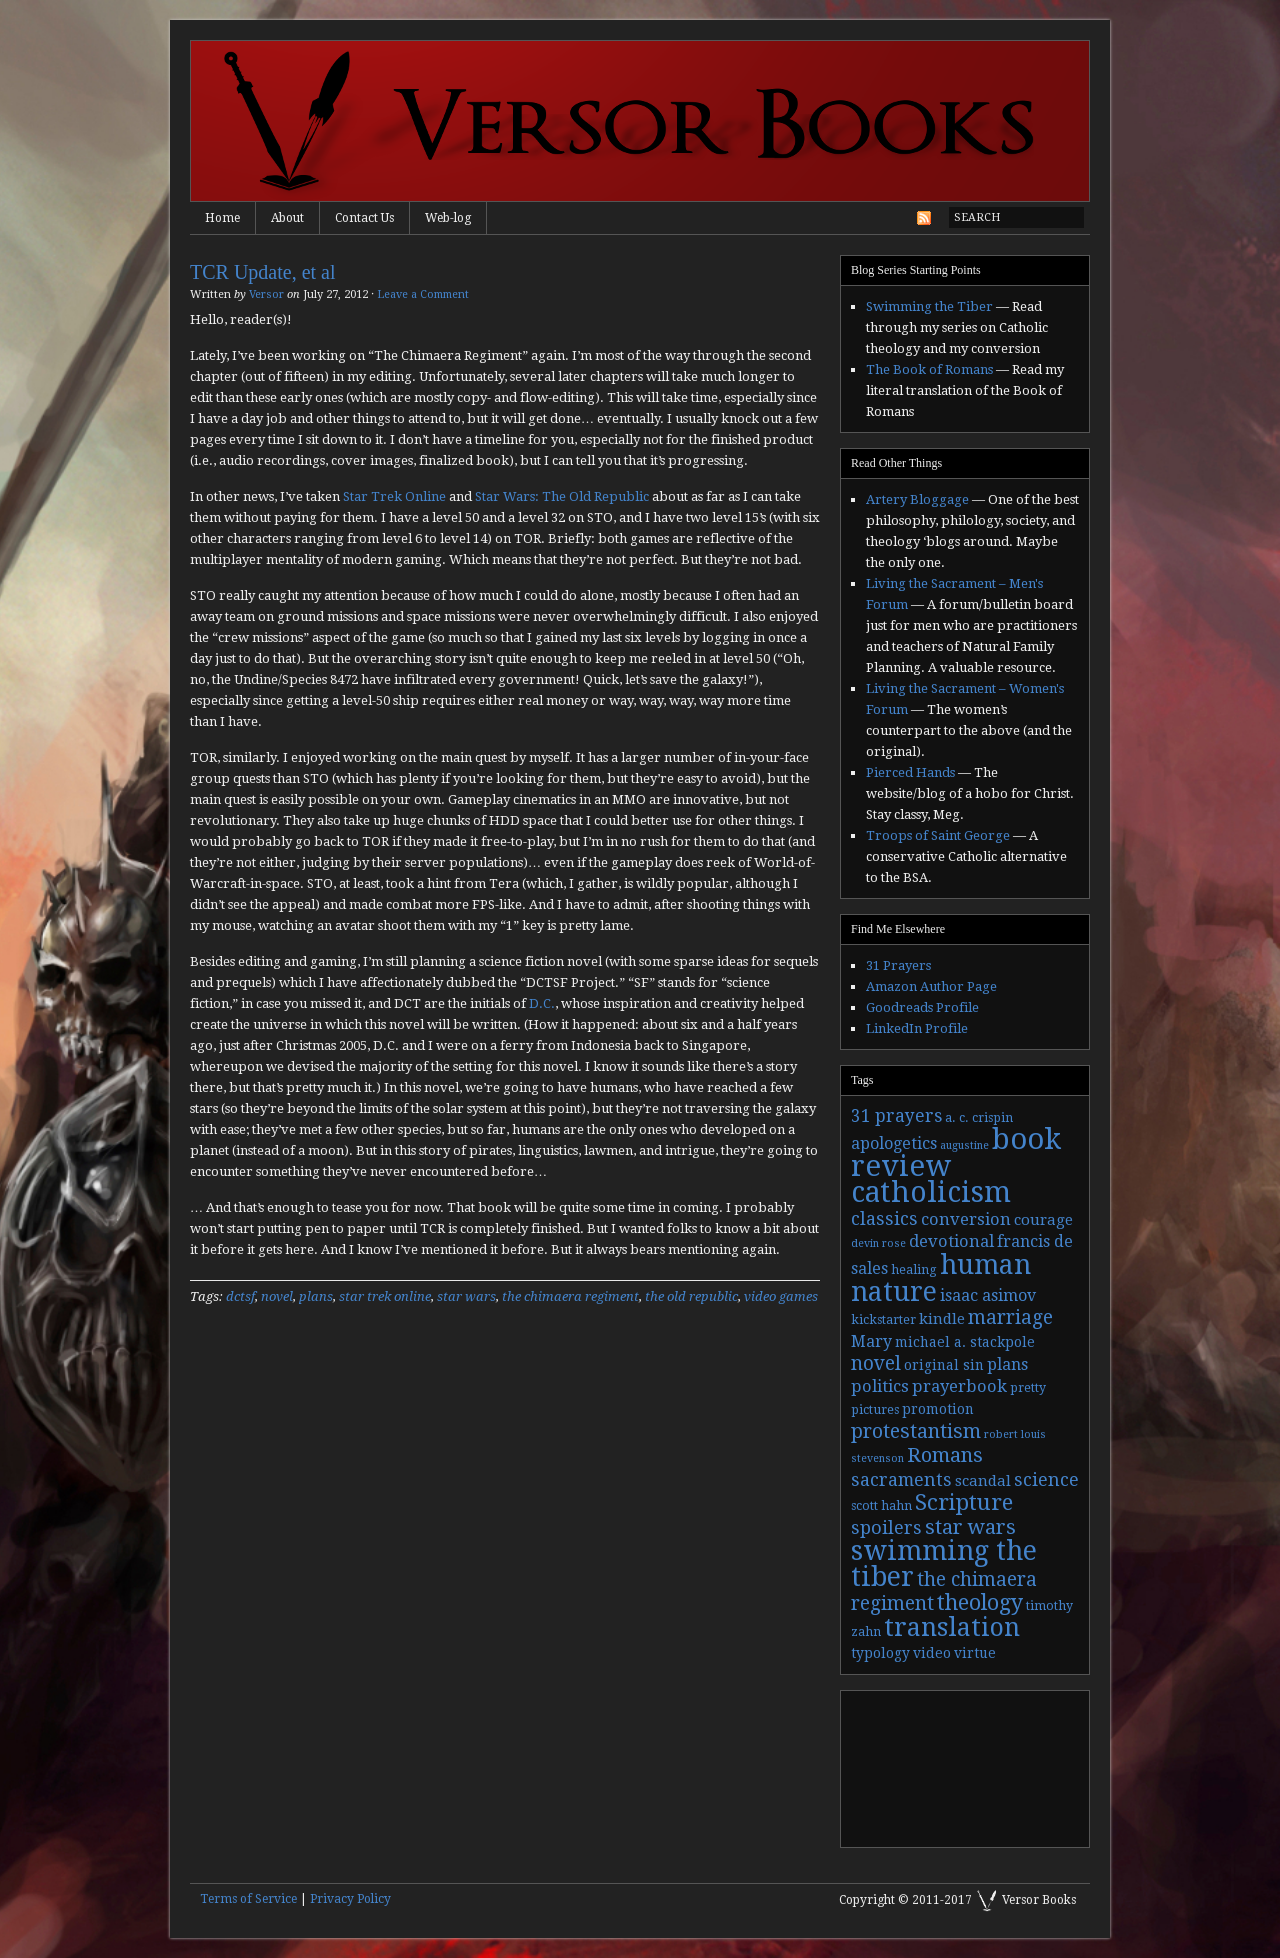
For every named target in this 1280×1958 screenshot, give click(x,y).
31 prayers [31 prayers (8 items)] (896, 1116)
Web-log (448, 218)
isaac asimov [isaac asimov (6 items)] (988, 1295)
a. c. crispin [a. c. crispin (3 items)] (979, 1118)
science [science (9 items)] (1046, 1479)
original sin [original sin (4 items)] (944, 1365)
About (287, 218)
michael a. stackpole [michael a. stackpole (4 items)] (965, 1342)
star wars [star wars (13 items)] (970, 1527)
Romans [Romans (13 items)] (945, 1455)
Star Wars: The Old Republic (562, 496)
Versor (266, 294)
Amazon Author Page (931, 986)
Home (222, 218)
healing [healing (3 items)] (914, 1270)
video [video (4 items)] (932, 1653)
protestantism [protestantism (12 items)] (916, 1431)
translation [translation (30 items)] (952, 1627)
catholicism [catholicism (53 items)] (931, 1192)
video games (781, 1296)
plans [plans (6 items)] (1007, 1364)
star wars (466, 1296)
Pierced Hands (910, 772)
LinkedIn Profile (917, 1028)
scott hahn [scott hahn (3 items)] (881, 1506)
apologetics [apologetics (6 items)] (894, 1143)
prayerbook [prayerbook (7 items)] (959, 1386)
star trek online (385, 1296)
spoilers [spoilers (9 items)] (886, 1527)
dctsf (240, 1296)
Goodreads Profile (922, 1007)
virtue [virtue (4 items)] (975, 1653)
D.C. (542, 1003)
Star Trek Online (394, 496)
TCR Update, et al (263, 272)
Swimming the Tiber (929, 306)
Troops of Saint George (938, 835)
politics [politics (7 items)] (880, 1386)
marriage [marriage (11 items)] (1010, 1317)
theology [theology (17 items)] (980, 1602)
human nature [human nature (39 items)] (941, 1278)
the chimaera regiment (570, 1296)
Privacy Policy (350, 1899)
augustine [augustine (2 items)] (964, 1145)
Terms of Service (248, 1899)
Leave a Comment (423, 294)
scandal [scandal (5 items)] (983, 1481)
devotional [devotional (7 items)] (951, 1241)
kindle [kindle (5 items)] (942, 1319)
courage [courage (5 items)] (1043, 1220)
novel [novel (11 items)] (876, 1363)
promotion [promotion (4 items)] (938, 1409)
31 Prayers (898, 965)
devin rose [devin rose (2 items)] (878, 1243)
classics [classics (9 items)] (884, 1218)
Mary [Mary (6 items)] (871, 1341)
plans (316, 1296)
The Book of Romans (929, 369)
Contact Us (364, 218)
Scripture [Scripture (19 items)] (964, 1502)
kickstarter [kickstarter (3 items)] (883, 1320)
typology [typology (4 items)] (880, 1653)
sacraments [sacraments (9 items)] (901, 1479)
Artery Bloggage (917, 499)
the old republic (691, 1296)
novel (277, 1296)
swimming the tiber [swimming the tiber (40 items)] (944, 1563)
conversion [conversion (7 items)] (966, 1219)
